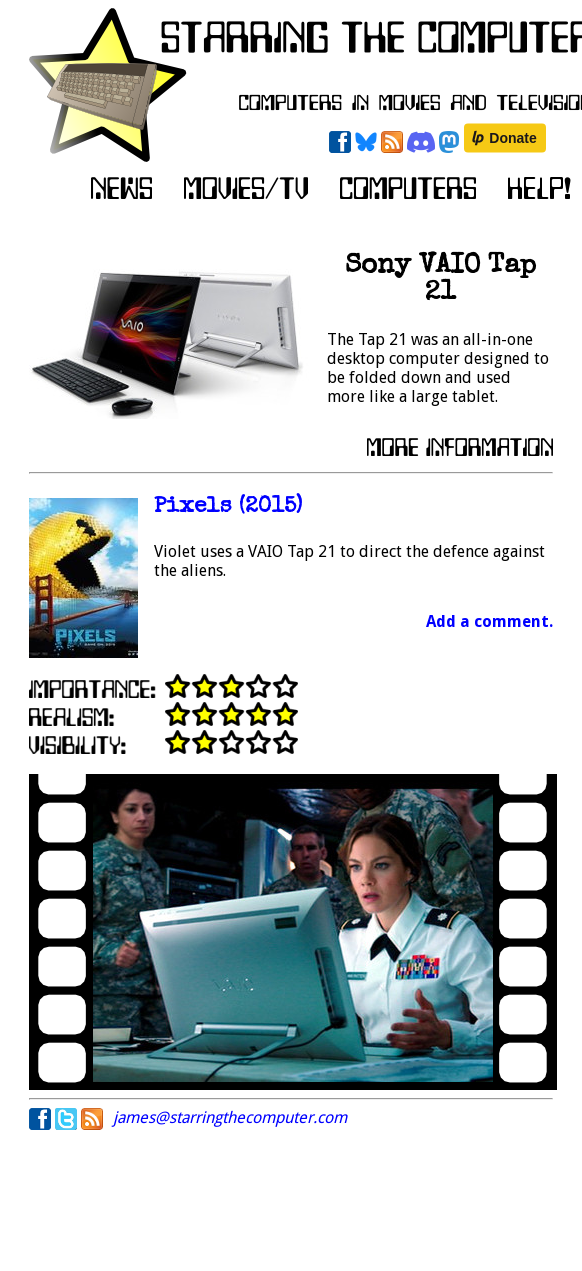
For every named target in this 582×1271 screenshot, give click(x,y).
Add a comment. (489, 621)
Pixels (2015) (228, 507)
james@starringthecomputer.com (230, 1117)
